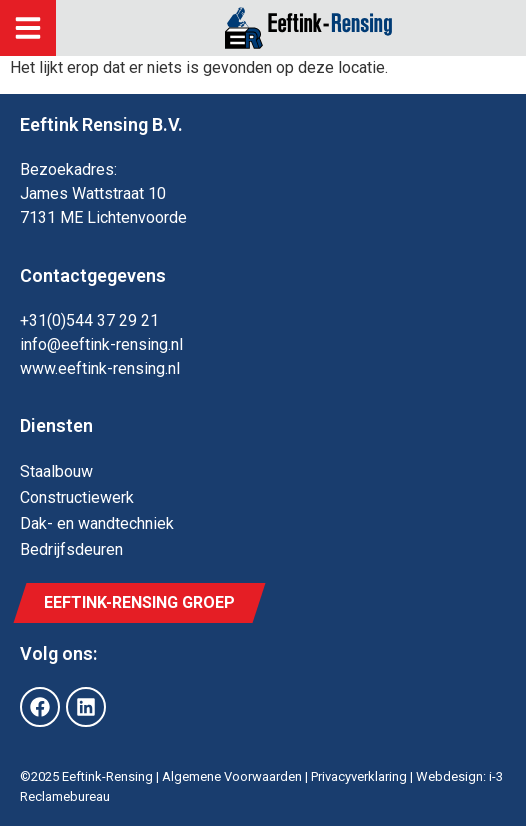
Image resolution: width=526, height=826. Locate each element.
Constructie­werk (77, 497)
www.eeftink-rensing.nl (100, 368)
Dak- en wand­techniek (97, 523)
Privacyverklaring (359, 776)
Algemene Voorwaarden (232, 776)
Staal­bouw (56, 471)
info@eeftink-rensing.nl (101, 344)
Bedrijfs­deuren (71, 549)
